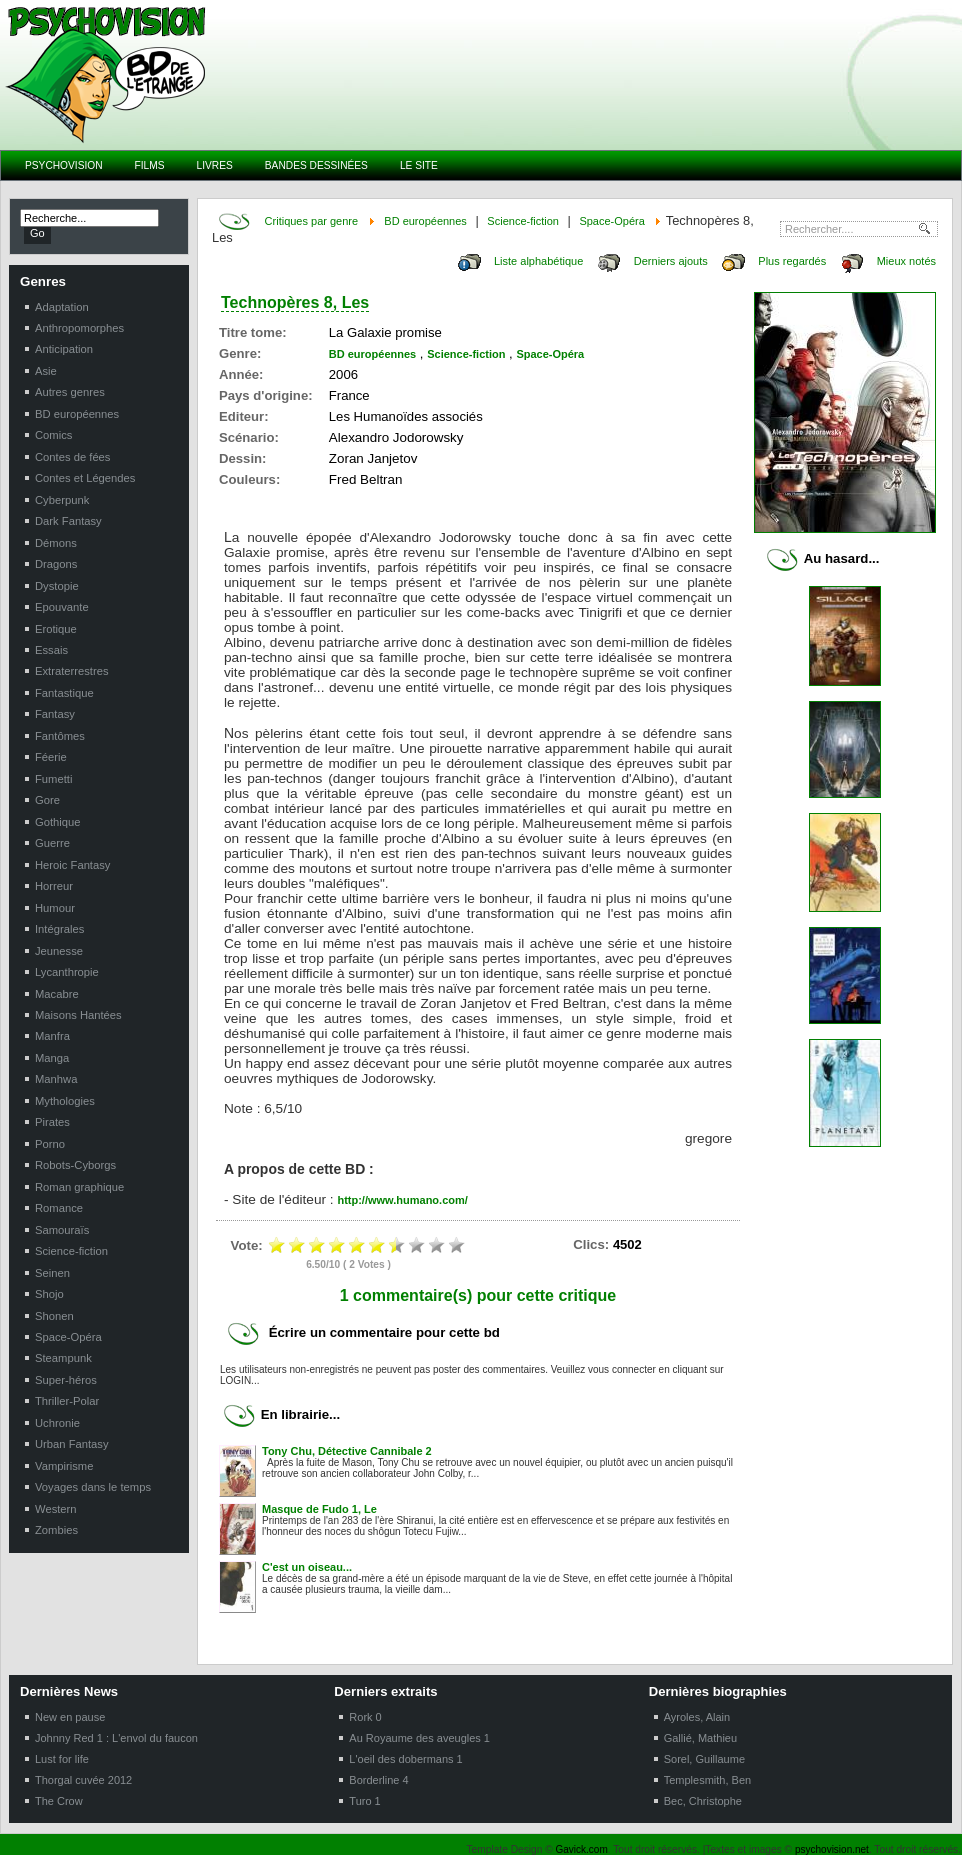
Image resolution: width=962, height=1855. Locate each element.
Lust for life (62, 1759)
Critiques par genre (312, 221)
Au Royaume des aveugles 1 (419, 1738)
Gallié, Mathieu (700, 1738)
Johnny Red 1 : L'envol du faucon (116, 1738)
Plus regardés (792, 261)
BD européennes (425, 221)
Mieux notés (906, 261)
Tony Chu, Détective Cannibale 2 (347, 1451)
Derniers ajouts (671, 261)
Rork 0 (365, 1717)
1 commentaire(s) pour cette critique (478, 1295)
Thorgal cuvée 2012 (83, 1780)
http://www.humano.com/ (402, 1200)
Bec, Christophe (703, 1801)
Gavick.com (582, 1849)
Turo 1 (364, 1801)
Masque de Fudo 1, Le (319, 1509)
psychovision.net (832, 1849)
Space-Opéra (611, 221)
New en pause (70, 1717)
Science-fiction (523, 221)
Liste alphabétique (538, 261)
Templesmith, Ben (707, 1780)
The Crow (59, 1801)
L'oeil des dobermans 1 (405, 1759)
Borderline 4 (378, 1780)
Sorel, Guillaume (704, 1759)
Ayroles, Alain (697, 1717)
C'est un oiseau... (307, 1567)
